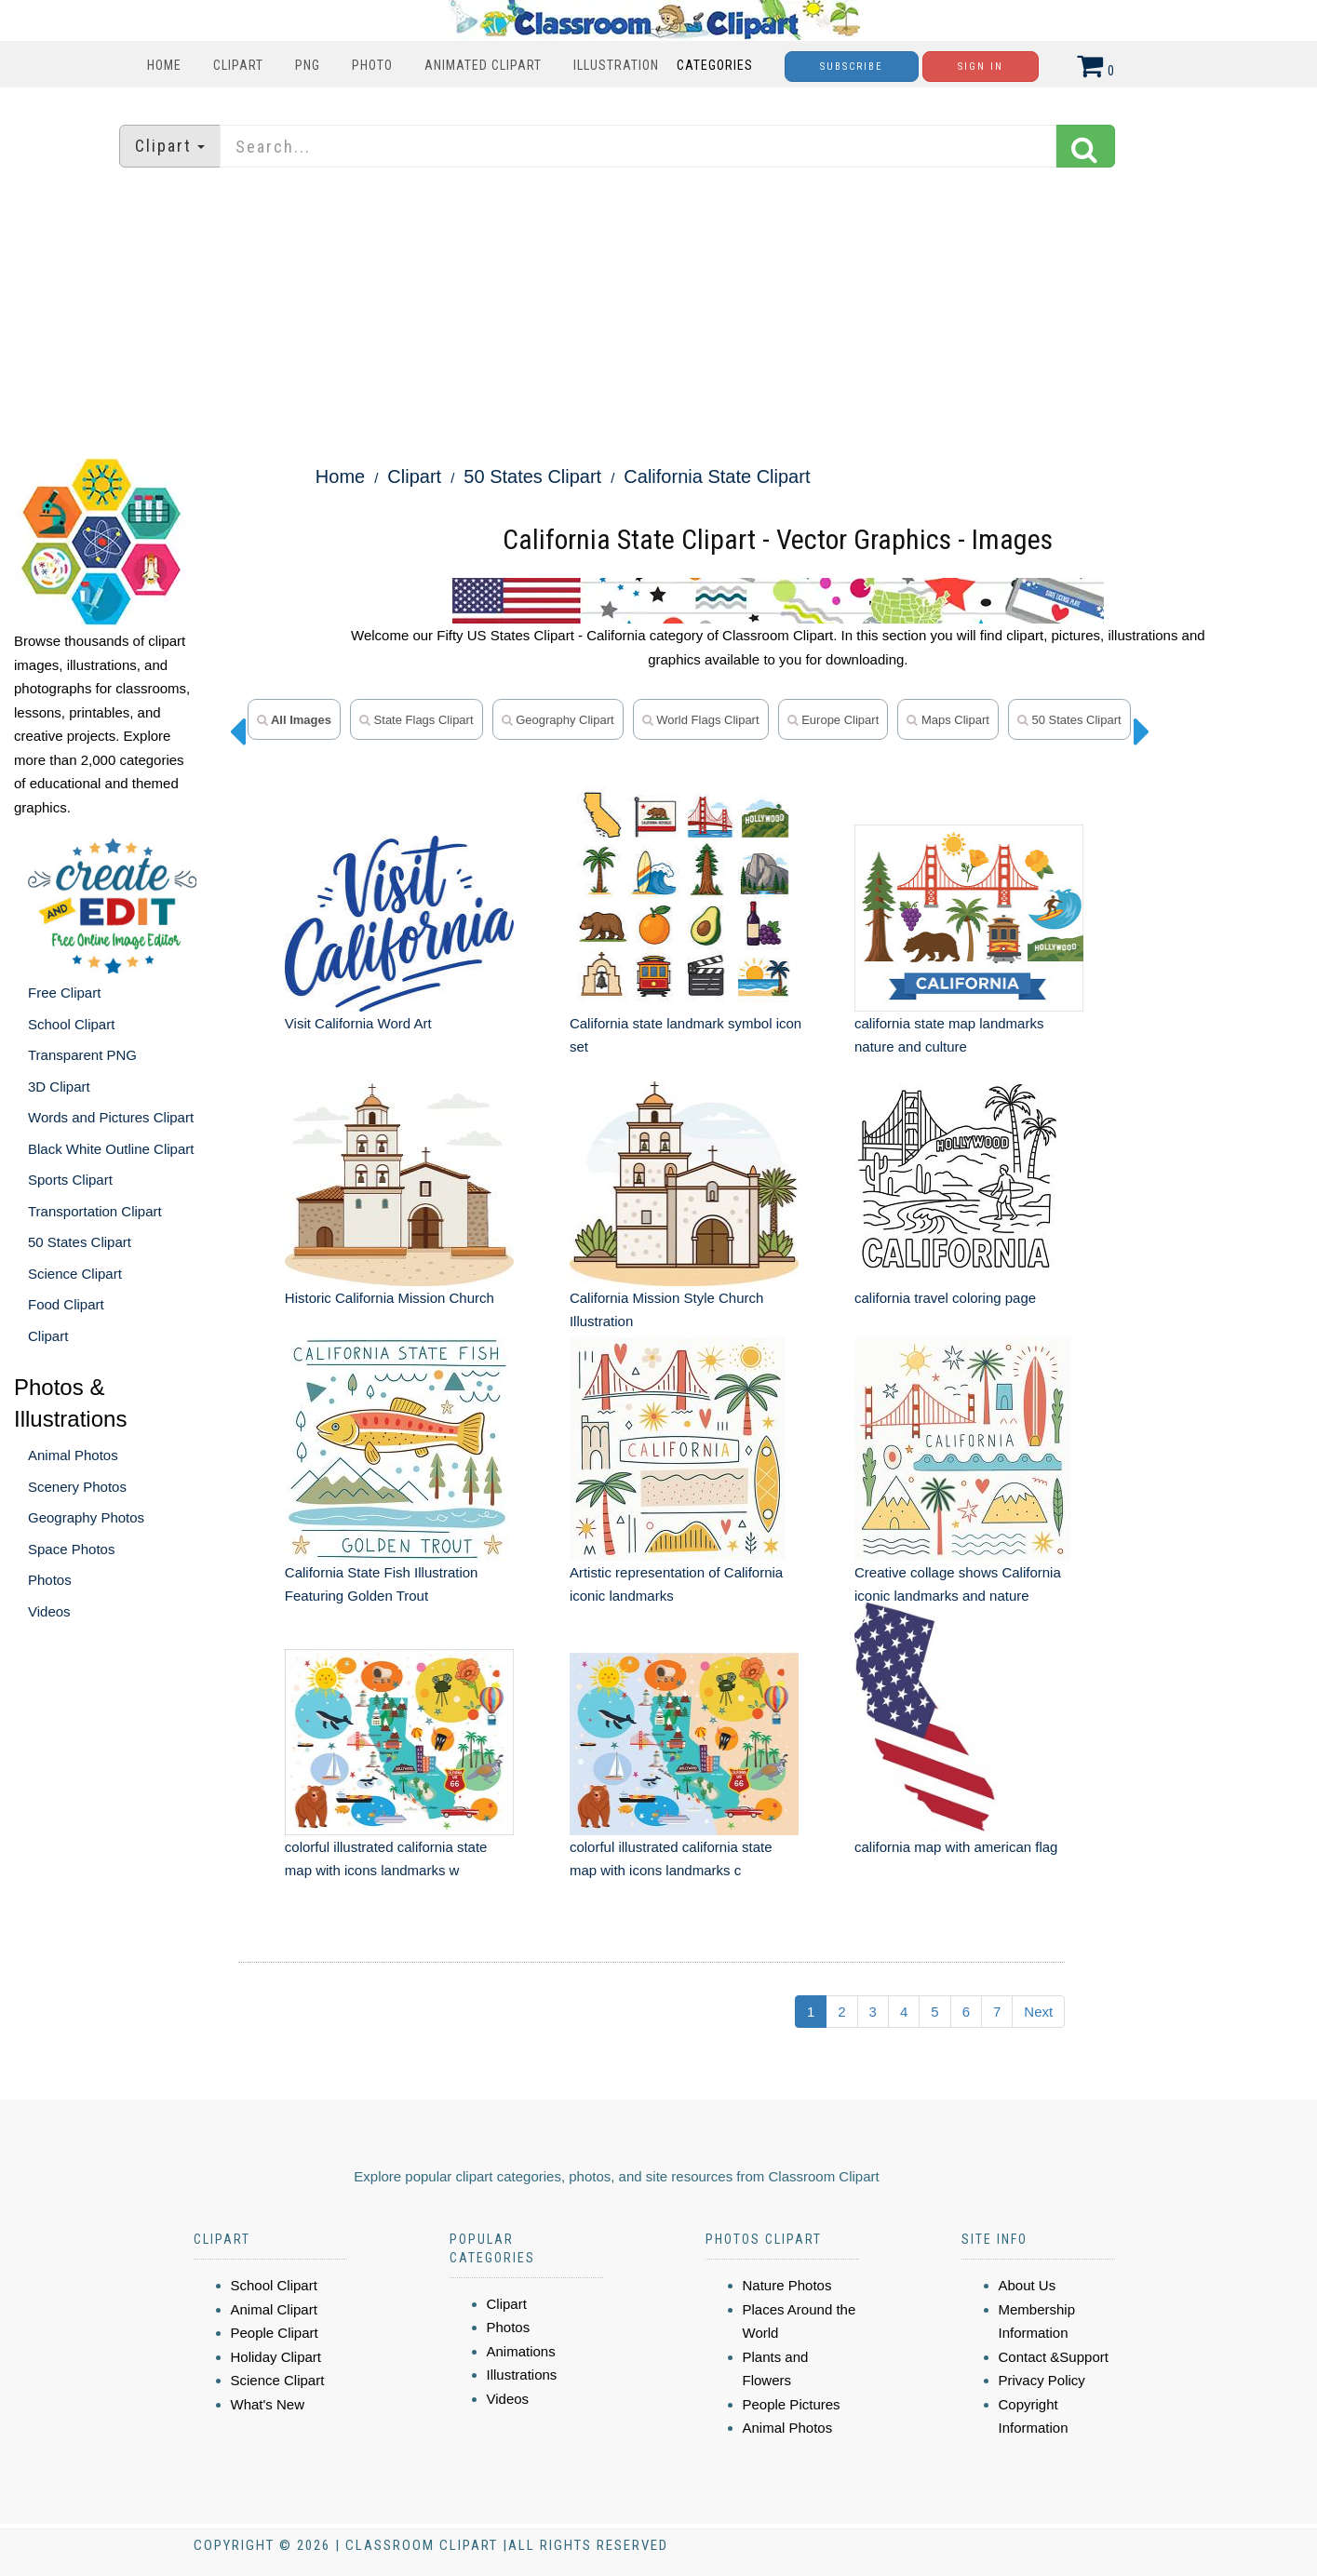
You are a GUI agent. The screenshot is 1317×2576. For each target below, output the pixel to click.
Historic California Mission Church (389, 1298)
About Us (1027, 2285)
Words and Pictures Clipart (111, 1117)
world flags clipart (700, 720)
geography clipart (558, 720)
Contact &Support (1054, 2357)
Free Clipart (64, 992)
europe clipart (833, 720)
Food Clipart (66, 1304)
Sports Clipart (70, 1179)
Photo (372, 65)
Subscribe (851, 66)
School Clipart (71, 1024)
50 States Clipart (79, 1242)
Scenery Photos (77, 1487)
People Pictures (791, 2404)
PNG (307, 65)
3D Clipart (59, 1086)
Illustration (616, 65)
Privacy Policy (1042, 2380)
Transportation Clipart (95, 1211)
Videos (49, 1611)
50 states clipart (1069, 720)
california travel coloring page (945, 1298)
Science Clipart (75, 1273)
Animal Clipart (274, 2309)
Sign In (980, 66)
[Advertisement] (659, 311)
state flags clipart (416, 720)
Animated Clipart (483, 65)
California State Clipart (717, 476)
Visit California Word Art (358, 1023)
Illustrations (522, 2374)
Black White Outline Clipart (111, 1149)
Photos (50, 1580)
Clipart (238, 65)
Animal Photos (73, 1455)
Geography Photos (86, 1517)
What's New (268, 2404)
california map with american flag (955, 1847)
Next (1038, 2011)
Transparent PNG (82, 1055)
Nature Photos (787, 2285)
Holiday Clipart (276, 2357)
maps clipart (948, 720)
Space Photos (71, 1549)
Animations (521, 2351)
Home (164, 65)
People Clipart (274, 2333)
